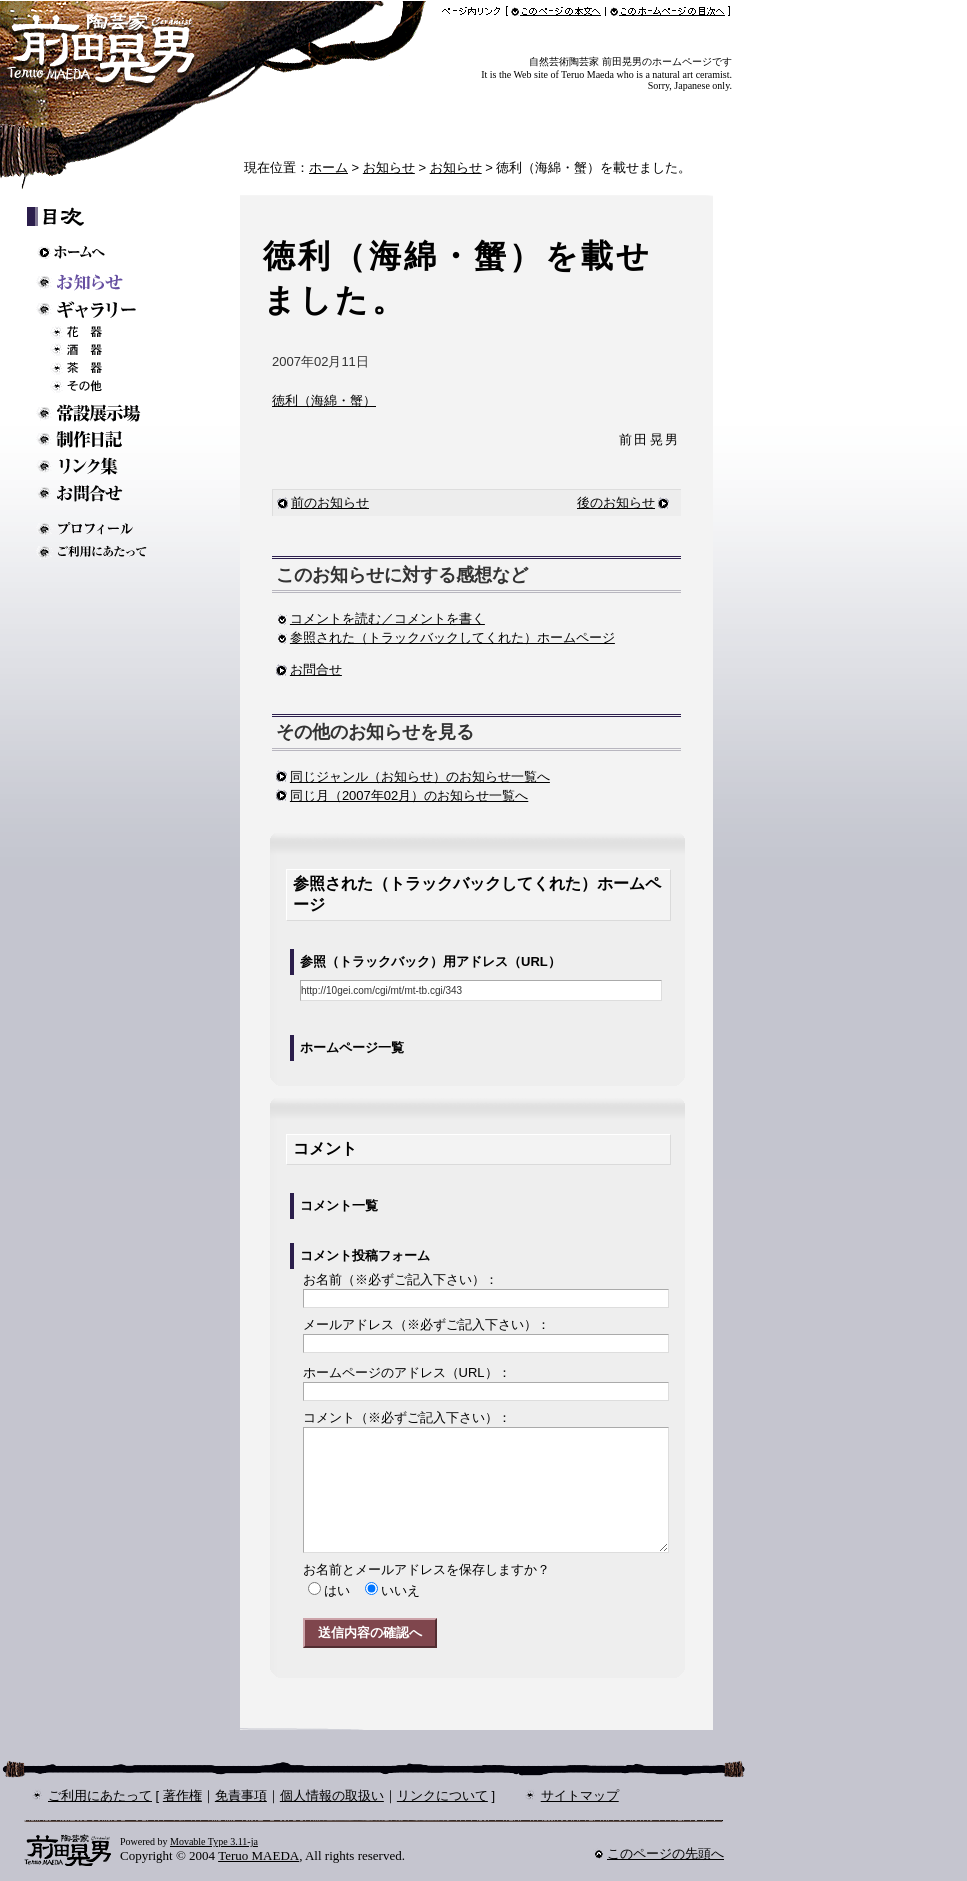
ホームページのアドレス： (407, 1372)
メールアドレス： (426, 1324)
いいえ (400, 1590)
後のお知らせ (616, 502)
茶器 (107, 368)
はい (337, 1590)
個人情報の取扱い (332, 1795)
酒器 (107, 350)
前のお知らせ (323, 502)
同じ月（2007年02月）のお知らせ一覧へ (409, 795)
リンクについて (442, 1795)
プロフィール (99, 528)
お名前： (400, 1279)
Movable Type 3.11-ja (214, 1841)
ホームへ (100, 252)
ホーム (328, 167)
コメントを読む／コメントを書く (380, 618)
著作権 (182, 1795)
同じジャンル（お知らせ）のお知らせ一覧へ (420, 776)
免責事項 (241, 1795)
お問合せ (316, 669)
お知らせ (389, 167)
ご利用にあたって (99, 551)
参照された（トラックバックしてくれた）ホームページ (445, 637)
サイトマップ (580, 1795)
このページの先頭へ (665, 1853)
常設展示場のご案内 (99, 412)
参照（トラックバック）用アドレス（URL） (430, 961)
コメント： (407, 1417)
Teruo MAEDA (258, 1855)
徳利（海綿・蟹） (324, 400)
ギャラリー (99, 309)
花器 (107, 332)
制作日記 (99, 439)
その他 (107, 386)
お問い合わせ (99, 493)
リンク (99, 466)
